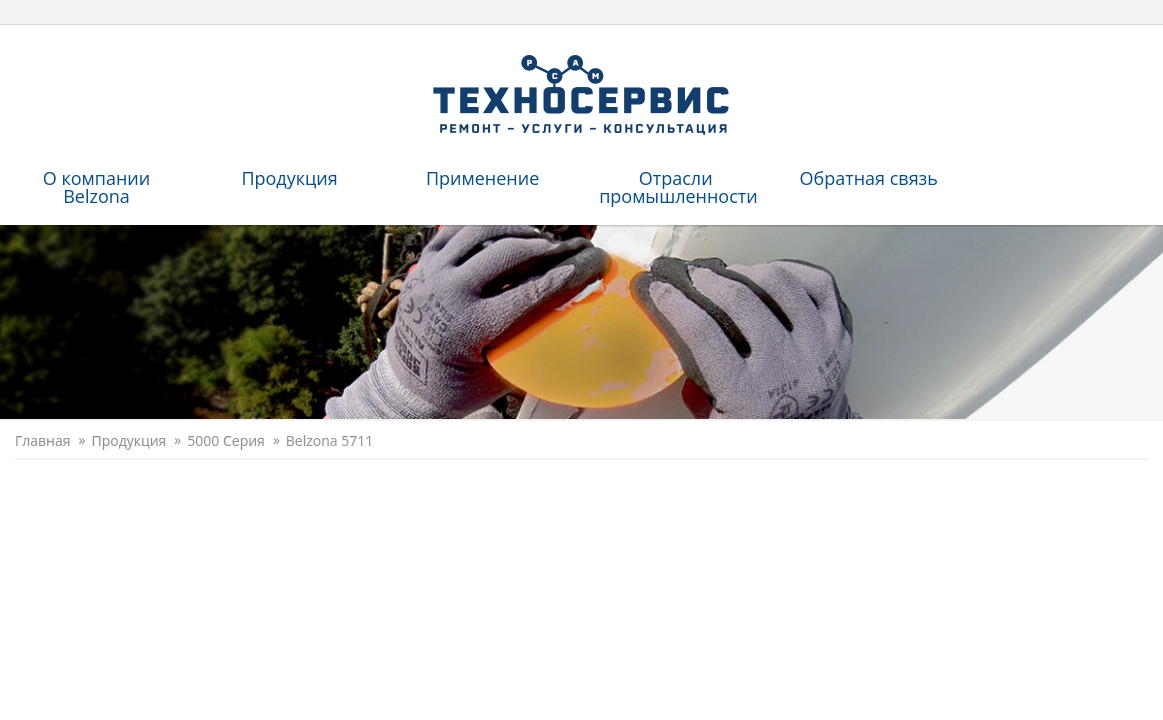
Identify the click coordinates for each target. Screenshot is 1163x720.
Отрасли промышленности (678, 187)
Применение (482, 178)
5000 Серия (226, 441)
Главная (43, 441)
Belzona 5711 (329, 441)
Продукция (289, 178)
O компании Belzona (96, 187)
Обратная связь (868, 178)
